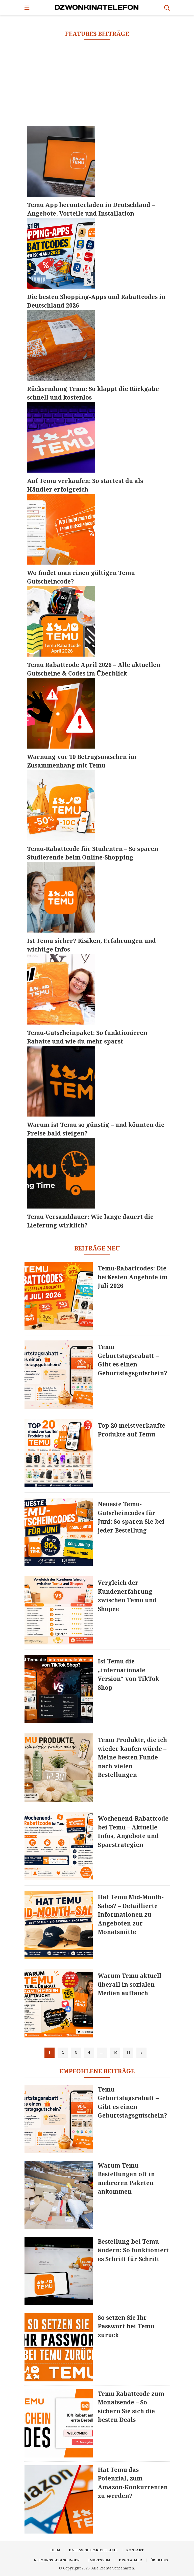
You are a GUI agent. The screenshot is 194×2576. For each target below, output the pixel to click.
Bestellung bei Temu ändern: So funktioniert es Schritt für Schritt (133, 2250)
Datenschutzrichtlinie (93, 2550)
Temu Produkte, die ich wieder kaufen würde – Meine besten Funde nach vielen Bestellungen (132, 1757)
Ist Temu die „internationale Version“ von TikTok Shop (128, 1674)
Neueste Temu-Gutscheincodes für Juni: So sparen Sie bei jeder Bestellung (131, 1517)
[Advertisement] (97, 83)
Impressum (99, 2560)
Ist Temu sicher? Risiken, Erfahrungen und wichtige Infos (91, 945)
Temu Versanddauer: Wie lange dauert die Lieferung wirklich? (90, 1221)
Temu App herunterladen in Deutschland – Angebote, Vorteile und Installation (91, 209)
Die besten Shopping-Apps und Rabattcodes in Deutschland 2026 (96, 301)
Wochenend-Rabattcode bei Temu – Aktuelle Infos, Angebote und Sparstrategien (133, 1831)
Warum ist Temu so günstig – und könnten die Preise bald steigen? (95, 1129)
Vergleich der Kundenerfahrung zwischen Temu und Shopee (127, 1596)
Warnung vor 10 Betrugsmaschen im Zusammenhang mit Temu (81, 761)
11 (128, 2052)
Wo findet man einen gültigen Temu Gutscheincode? (81, 577)
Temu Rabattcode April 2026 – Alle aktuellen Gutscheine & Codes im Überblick (93, 669)
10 (115, 2052)
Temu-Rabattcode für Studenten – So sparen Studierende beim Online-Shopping (92, 853)
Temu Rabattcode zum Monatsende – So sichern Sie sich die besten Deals (131, 2406)
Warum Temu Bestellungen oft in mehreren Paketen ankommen (126, 2178)
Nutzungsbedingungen (57, 2560)
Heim (55, 2550)
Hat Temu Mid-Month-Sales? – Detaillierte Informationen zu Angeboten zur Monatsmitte (131, 1914)
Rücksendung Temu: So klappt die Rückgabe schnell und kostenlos (93, 393)
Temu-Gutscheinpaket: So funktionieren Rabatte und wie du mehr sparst (87, 1037)
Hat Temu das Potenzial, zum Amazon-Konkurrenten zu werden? (133, 2483)
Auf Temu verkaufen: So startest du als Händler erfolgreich (85, 485)
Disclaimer (130, 2560)
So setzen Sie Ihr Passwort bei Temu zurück (126, 2326)
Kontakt (135, 2550)
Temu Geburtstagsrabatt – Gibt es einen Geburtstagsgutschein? (132, 1360)
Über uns (159, 2560)
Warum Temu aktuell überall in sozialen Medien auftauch (129, 1984)
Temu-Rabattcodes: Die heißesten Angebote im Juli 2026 (132, 1277)
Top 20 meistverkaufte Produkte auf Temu (131, 1429)
